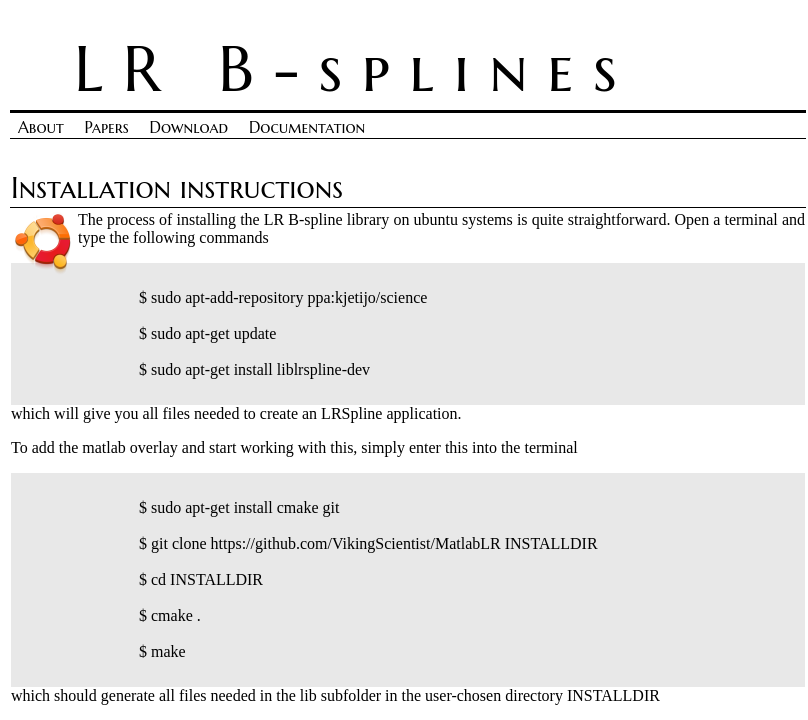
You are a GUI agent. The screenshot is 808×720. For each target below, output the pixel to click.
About (41, 127)
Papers (107, 127)
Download (189, 127)
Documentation (307, 127)
